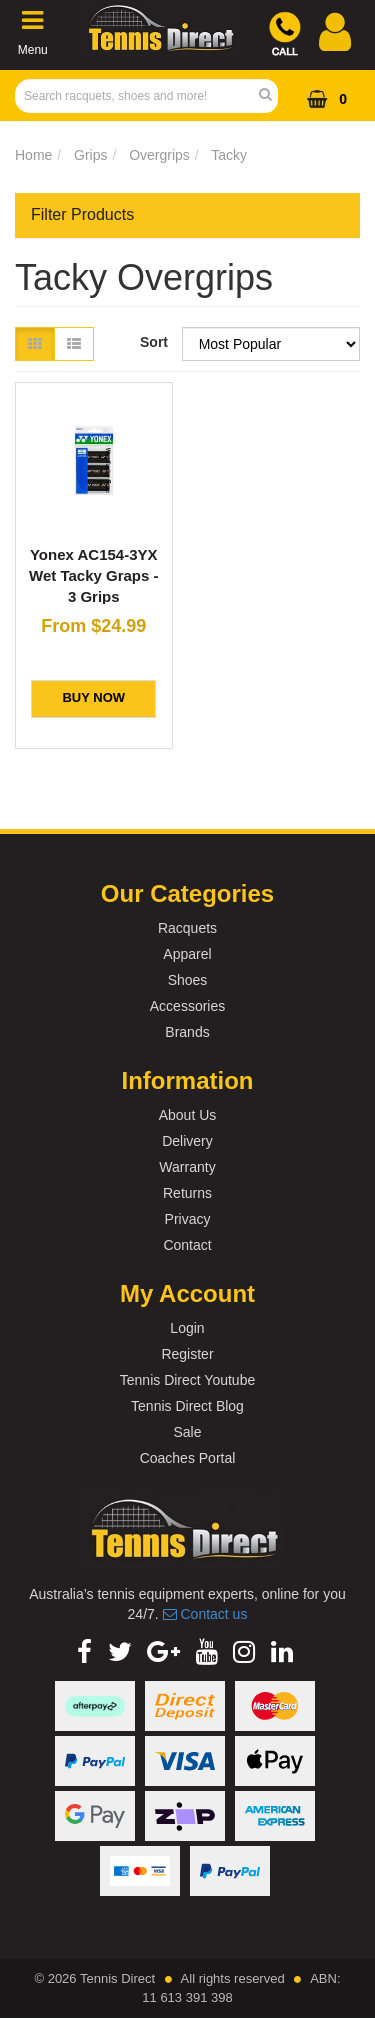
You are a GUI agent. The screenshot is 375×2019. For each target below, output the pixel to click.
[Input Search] (140, 96)
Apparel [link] (187, 954)
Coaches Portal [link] (188, 1458)
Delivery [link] (187, 1141)
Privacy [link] (188, 1219)
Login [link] (187, 1328)
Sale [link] (187, 1432)
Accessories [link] (187, 1006)
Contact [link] (187, 1245)
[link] (84, 1652)
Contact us (205, 1614)
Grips (90, 155)
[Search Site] (271, 96)
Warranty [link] (187, 1167)
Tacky (229, 155)
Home (33, 155)
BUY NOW (93, 697)
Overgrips (159, 155)
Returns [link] (187, 1193)
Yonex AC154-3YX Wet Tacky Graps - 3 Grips (94, 575)
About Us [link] (188, 1115)
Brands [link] (187, 1032)
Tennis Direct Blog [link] (187, 1406)
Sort (153, 342)
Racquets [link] (187, 928)
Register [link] (187, 1354)
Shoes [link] (188, 980)
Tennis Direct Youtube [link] (187, 1380)
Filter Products (82, 214)
